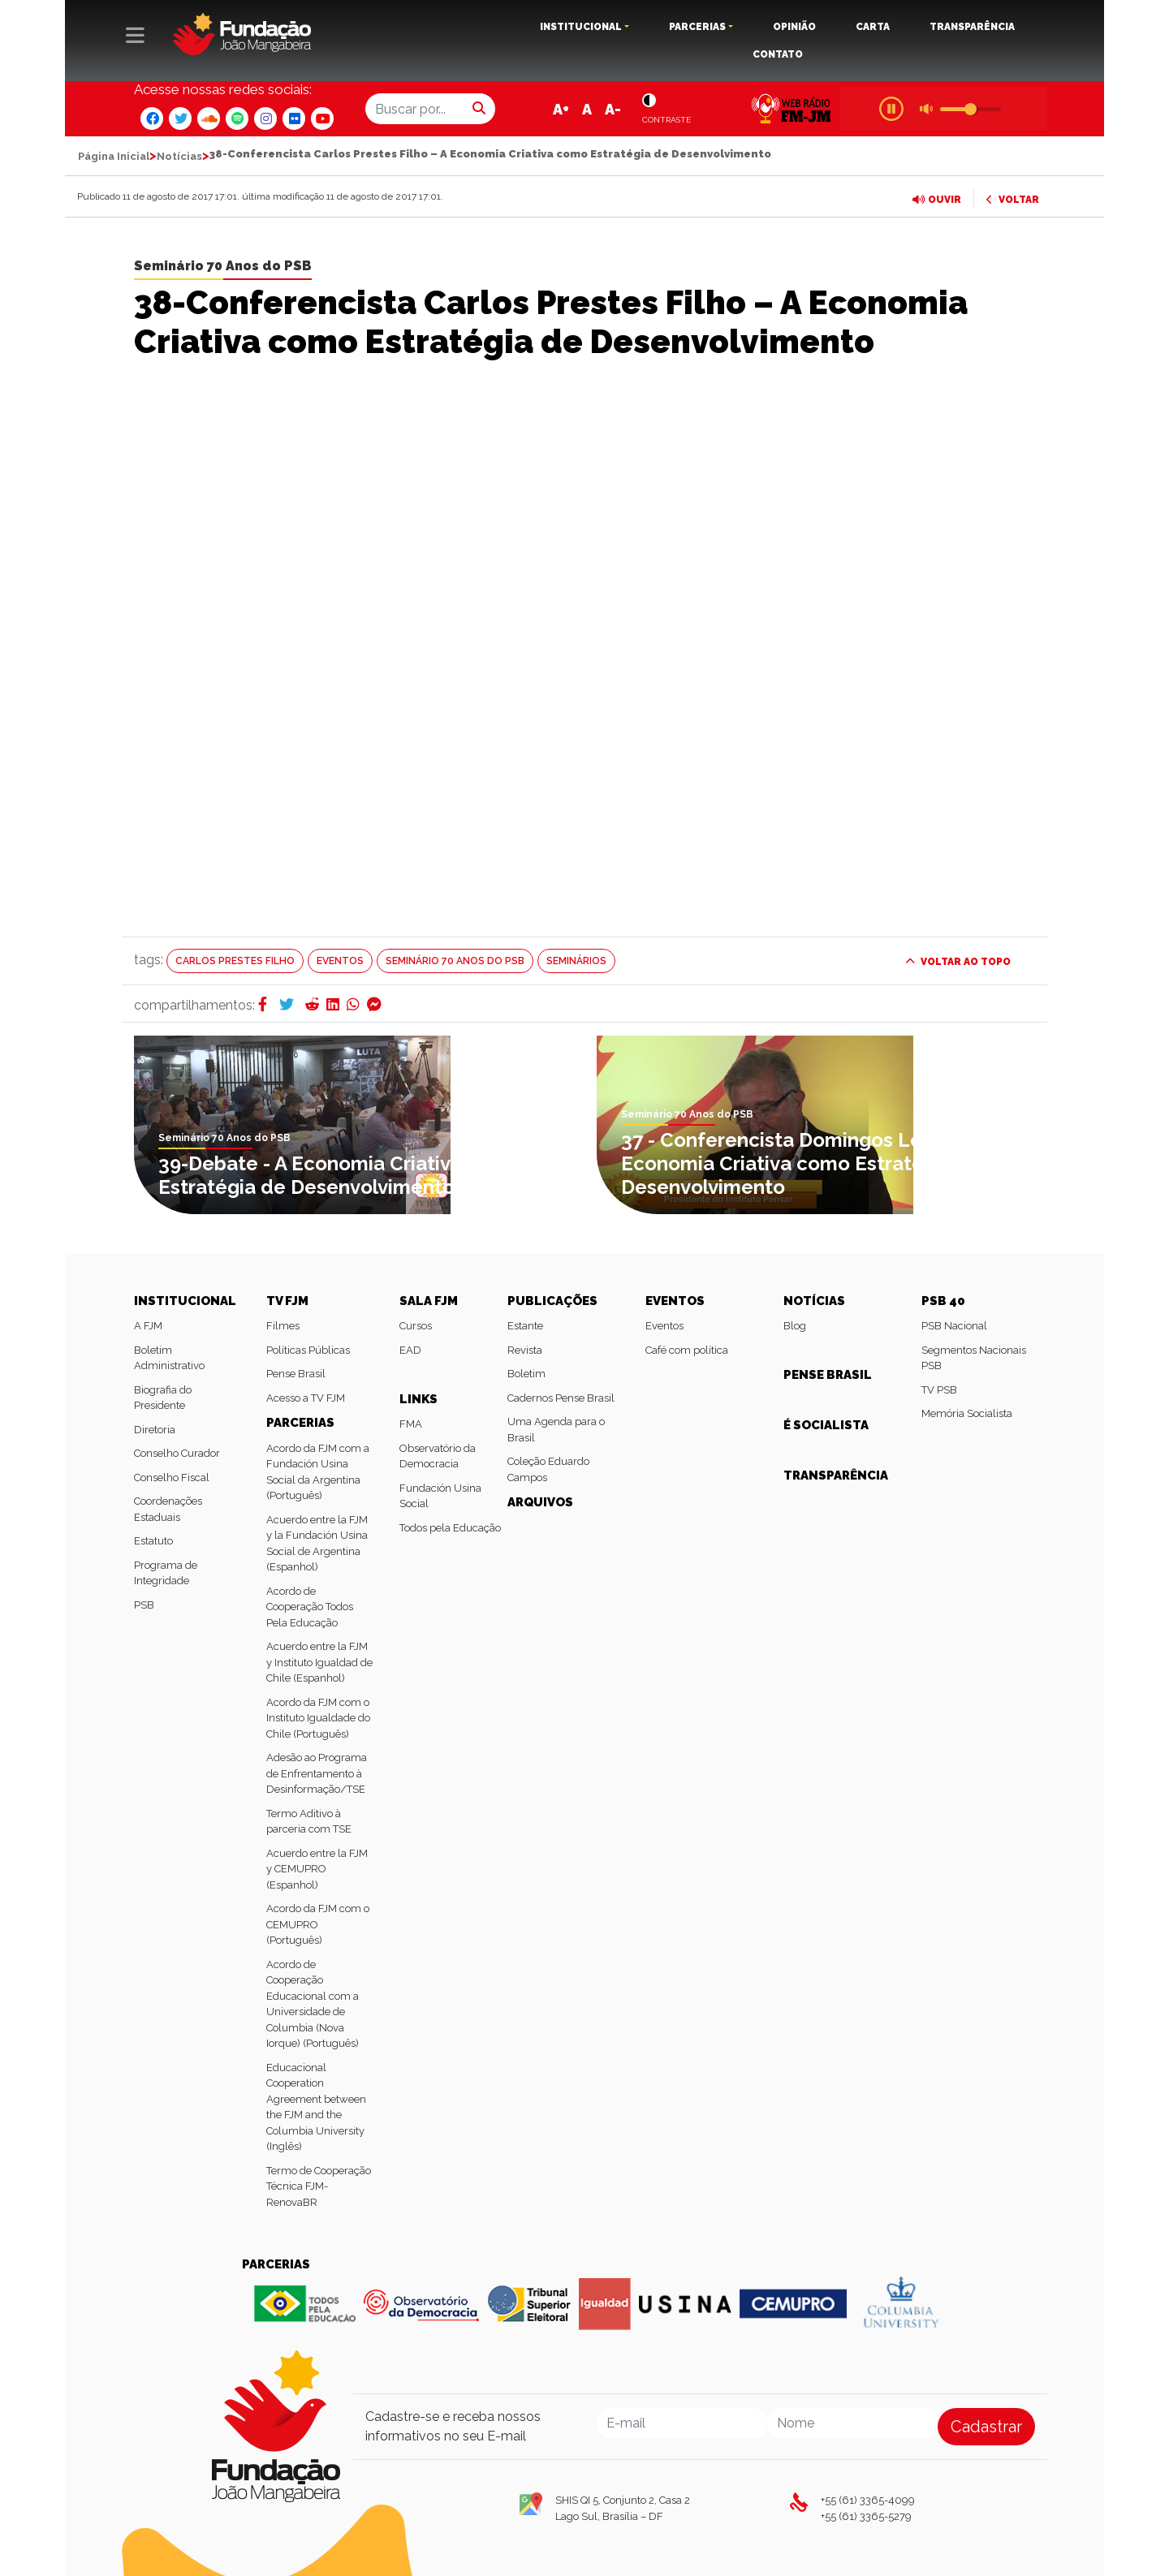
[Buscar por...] (414, 108)
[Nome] (852, 2423)
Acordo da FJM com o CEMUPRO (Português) (317, 1924)
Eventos (340, 961)
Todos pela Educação (450, 1528)
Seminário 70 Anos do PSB (223, 266)
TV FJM (287, 1301)
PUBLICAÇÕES (552, 1301)
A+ (561, 109)
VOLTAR (1012, 199)
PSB (144, 1605)
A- (613, 109)
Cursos (415, 1326)
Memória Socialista (966, 1413)
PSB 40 (943, 1301)
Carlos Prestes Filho (235, 961)
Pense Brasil (296, 1374)
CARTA (873, 26)
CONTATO (778, 54)
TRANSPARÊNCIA (972, 26)
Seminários (576, 961)
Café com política (686, 1350)
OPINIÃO (794, 26)
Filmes (283, 1326)
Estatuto (153, 1541)
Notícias (179, 156)
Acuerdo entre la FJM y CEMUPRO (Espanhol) (317, 1869)
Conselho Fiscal (171, 1477)
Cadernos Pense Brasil (561, 1398)
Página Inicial (113, 156)
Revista (524, 1350)
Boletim (526, 1374)
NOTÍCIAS (814, 1301)
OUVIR (936, 199)
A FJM (148, 1326)
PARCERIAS (697, 26)
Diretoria (154, 1430)
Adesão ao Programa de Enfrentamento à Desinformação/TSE (316, 1773)
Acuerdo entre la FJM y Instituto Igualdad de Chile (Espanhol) (319, 1662)
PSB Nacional (954, 1326)
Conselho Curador (177, 1453)
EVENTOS (675, 1301)
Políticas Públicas (308, 1350)
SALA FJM (428, 1301)
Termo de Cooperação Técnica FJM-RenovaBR (318, 2186)
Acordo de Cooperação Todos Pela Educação (309, 1607)
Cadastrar (986, 2426)
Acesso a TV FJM (305, 1398)
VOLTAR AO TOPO (958, 961)
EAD (410, 1350)
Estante (525, 1326)
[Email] (682, 2423)
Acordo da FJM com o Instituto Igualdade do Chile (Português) (318, 1718)
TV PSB (939, 1390)
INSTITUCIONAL (581, 26)
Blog (794, 1326)
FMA (410, 1424)
